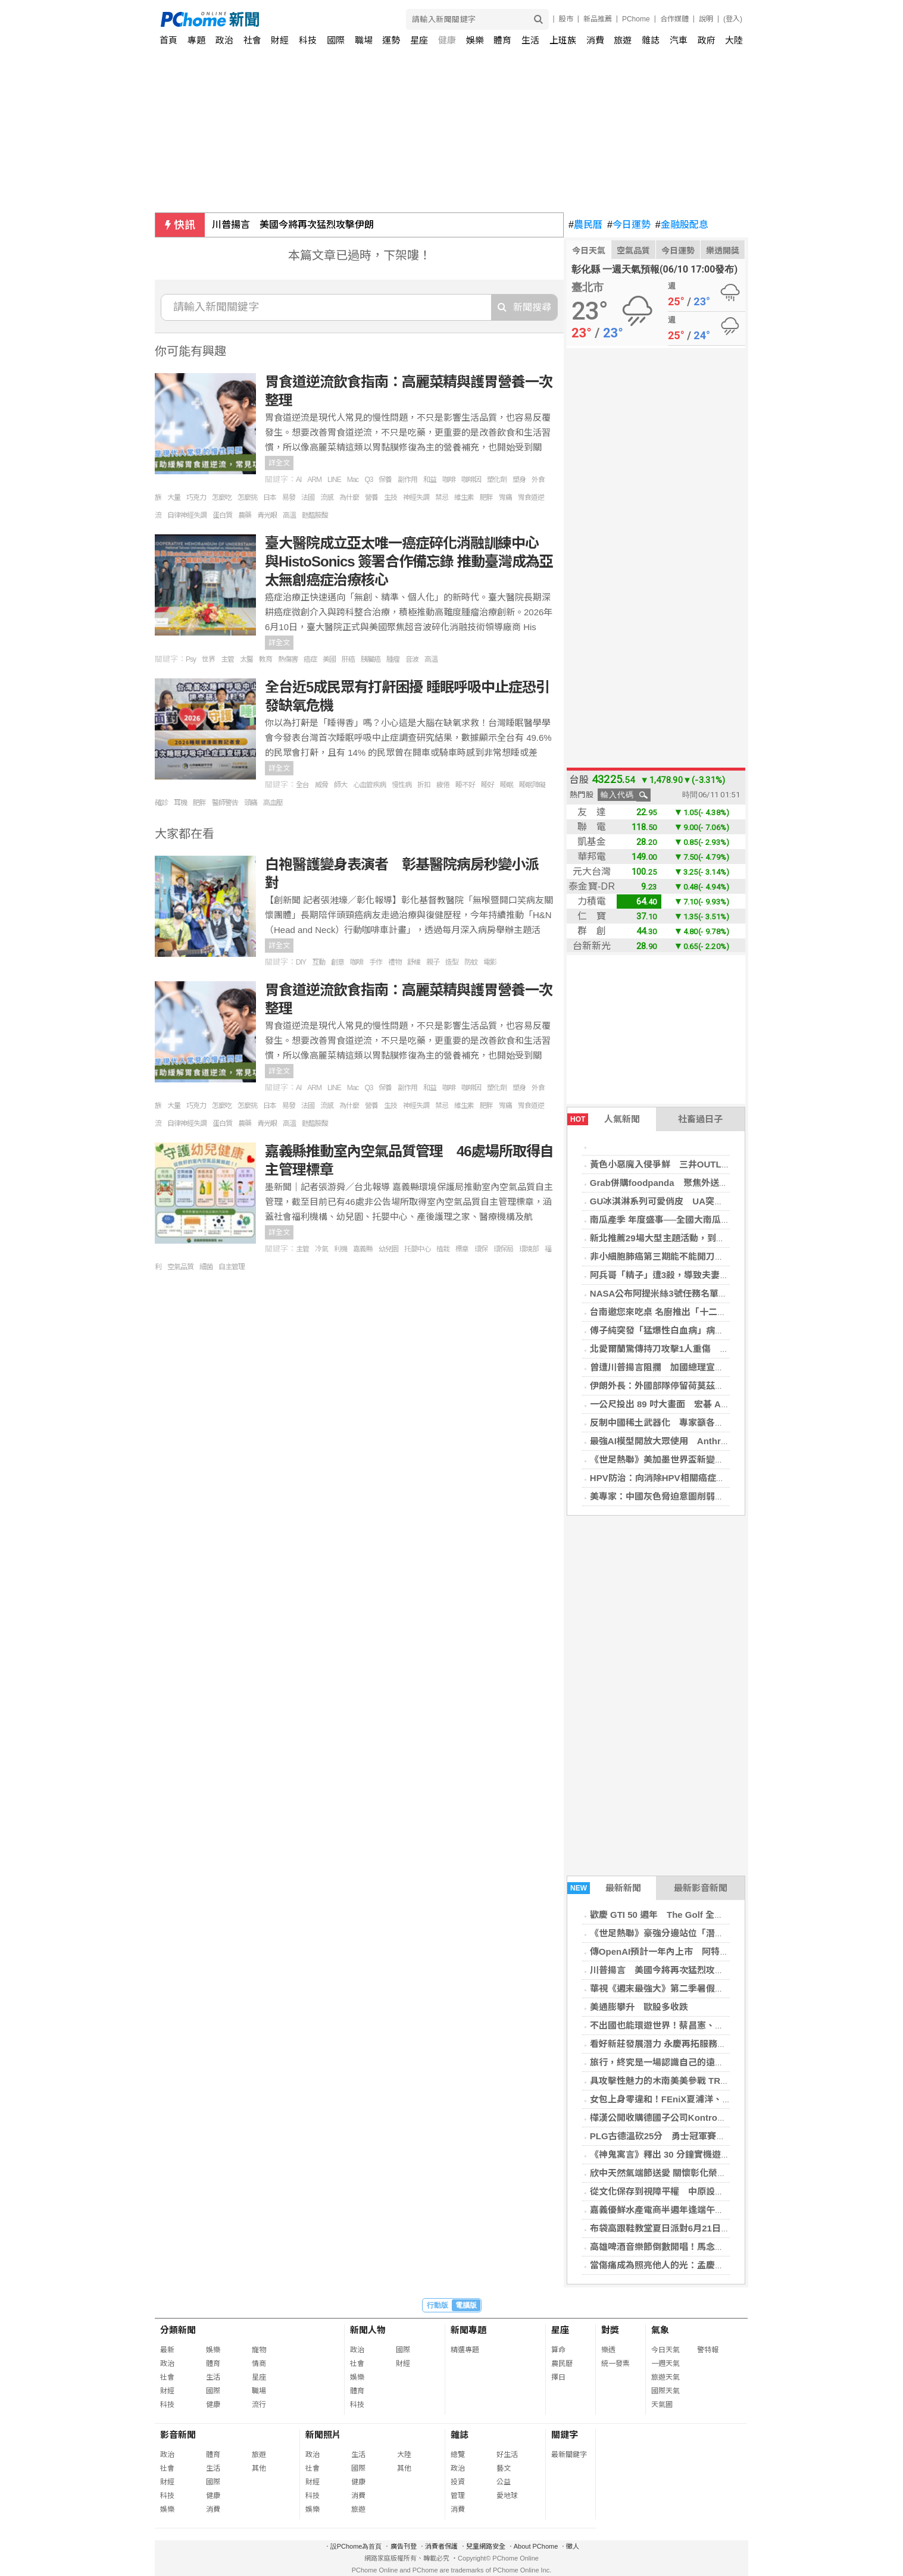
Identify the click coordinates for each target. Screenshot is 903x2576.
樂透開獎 (722, 250)
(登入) (732, 19)
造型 (451, 962)
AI (298, 479)
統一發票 (615, 2363)
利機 (340, 1249)
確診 (161, 803)
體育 (502, 40)
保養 (385, 479)
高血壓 (273, 803)
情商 (259, 2363)
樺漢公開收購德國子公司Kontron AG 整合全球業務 (695, 2117)
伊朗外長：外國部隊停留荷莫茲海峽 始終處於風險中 (697, 1386)
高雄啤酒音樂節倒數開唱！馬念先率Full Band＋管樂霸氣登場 (713, 2247)
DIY (301, 962)
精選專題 (465, 2350)
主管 (227, 659)
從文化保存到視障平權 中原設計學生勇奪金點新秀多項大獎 (710, 2191)
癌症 (310, 659)
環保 (481, 1249)
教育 (265, 659)
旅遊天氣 (665, 2377)
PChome (636, 19)
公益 (503, 2482)
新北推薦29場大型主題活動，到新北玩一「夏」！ (689, 1238)
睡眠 (506, 785)
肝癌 (348, 659)
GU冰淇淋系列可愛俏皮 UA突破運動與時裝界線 (688, 1201)
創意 (337, 962)
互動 (318, 962)
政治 (224, 40)
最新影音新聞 (700, 1888)
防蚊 (470, 962)
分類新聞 (178, 2330)
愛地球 (507, 2496)
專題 (196, 40)
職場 (364, 40)
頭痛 (250, 803)
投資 (458, 2482)
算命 (558, 2350)
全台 (302, 785)
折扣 (423, 785)
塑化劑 (497, 479)
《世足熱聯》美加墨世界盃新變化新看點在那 (679, 1459)
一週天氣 (665, 2363)
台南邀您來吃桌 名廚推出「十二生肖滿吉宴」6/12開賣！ (702, 1312)
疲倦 (442, 785)
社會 (252, 40)
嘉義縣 (363, 1249)
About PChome (536, 2546)
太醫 (246, 659)
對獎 (610, 2330)
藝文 (503, 2468)
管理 (458, 2496)
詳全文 (279, 463)
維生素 (464, 497)
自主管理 (231, 1267)
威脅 (321, 785)
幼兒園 (388, 1249)
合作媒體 (674, 19)
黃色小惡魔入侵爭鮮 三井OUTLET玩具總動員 (683, 1164)
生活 (530, 40)
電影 (489, 962)
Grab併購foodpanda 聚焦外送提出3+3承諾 (680, 1183)
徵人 (572, 2546)
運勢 (391, 40)
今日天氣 (588, 250)
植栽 (442, 1249)
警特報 (707, 2350)
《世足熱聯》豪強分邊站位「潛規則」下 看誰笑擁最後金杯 (707, 1933)
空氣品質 (633, 250)
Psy (191, 659)
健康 (447, 40)
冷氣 (321, 1249)
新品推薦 (597, 19)
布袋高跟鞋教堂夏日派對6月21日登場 (664, 2228)
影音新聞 (178, 2435)
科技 (308, 40)
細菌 (206, 1267)
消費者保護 (441, 2546)
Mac (353, 479)
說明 (706, 19)
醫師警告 (225, 803)
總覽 (458, 2454)
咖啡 (448, 479)
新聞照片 (323, 2435)
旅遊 (623, 40)
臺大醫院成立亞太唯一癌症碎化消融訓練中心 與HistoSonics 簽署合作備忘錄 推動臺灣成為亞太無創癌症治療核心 (409, 561)
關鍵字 (564, 2435)
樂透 (608, 2350)
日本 (269, 497)
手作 (375, 962)
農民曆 (585, 225)
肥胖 (486, 497)
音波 (411, 659)
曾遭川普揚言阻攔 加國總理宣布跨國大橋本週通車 (692, 1367)
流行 (259, 2404)
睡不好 (465, 785)
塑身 (519, 479)
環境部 (529, 1249)
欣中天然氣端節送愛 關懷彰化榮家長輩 (668, 2173)
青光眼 (267, 515)
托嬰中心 (417, 1249)
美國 (329, 659)
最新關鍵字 (569, 2454)
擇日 (558, 2377)
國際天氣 (665, 2391)
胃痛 (505, 497)
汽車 (679, 40)
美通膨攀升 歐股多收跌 (639, 2007)
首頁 (168, 40)
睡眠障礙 (532, 785)
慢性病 (401, 785)
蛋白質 (222, 515)
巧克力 (196, 497)
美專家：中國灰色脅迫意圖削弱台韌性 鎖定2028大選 (698, 1496)
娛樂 (475, 40)
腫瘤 (392, 659)
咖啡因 (471, 479)
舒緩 (413, 962)
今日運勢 (629, 225)
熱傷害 (288, 659)
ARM (314, 479)
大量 (173, 497)
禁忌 (441, 497)
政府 (706, 40)
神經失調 (416, 497)
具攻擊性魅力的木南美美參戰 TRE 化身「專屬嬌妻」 (695, 2081)
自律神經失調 (187, 515)
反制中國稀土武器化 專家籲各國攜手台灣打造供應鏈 (697, 1422)
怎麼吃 (222, 497)
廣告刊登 (403, 2546)
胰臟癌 (370, 659)
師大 (340, 785)
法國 (307, 497)
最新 (167, 2350)
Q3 (368, 479)
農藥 (244, 515)
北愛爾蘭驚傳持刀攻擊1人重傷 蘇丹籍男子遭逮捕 (690, 1349)
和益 (429, 479)
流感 (326, 497)
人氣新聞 (603, 1119)
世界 (208, 659)
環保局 (503, 1249)
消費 (595, 40)
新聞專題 (468, 2330)
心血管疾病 (369, 785)
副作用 (407, 479)
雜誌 (651, 40)
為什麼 (349, 497)
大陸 (734, 40)
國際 (336, 40)
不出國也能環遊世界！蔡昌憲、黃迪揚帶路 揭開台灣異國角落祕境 (724, 2025)
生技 (390, 497)
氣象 (660, 2330)
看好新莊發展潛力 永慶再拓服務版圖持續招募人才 (689, 2044)
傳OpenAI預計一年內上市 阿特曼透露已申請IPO (689, 1951)
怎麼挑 (247, 497)
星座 (419, 40)
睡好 (487, 785)
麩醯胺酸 (315, 515)
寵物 (259, 2350)
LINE (334, 479)
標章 (461, 1249)
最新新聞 (604, 1888)
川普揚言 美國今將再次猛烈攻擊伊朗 (293, 225)
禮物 (394, 962)
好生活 (507, 2454)
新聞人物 (368, 2330)
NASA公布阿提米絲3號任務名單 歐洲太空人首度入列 (699, 1293)
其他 (259, 2468)
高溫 (289, 515)
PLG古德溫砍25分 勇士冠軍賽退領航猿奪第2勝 (687, 2136)
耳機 (180, 803)
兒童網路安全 (485, 2546)
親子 (432, 962)
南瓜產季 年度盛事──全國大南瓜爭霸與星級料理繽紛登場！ (709, 1220)
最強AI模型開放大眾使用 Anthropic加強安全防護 (691, 1441)
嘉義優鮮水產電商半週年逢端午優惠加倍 (670, 2210)
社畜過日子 (700, 1119)
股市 (566, 19)
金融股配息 (681, 225)
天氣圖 (662, 2404)
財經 (280, 40)
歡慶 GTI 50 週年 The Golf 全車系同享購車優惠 (688, 1915)
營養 (371, 497)
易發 (288, 497)
